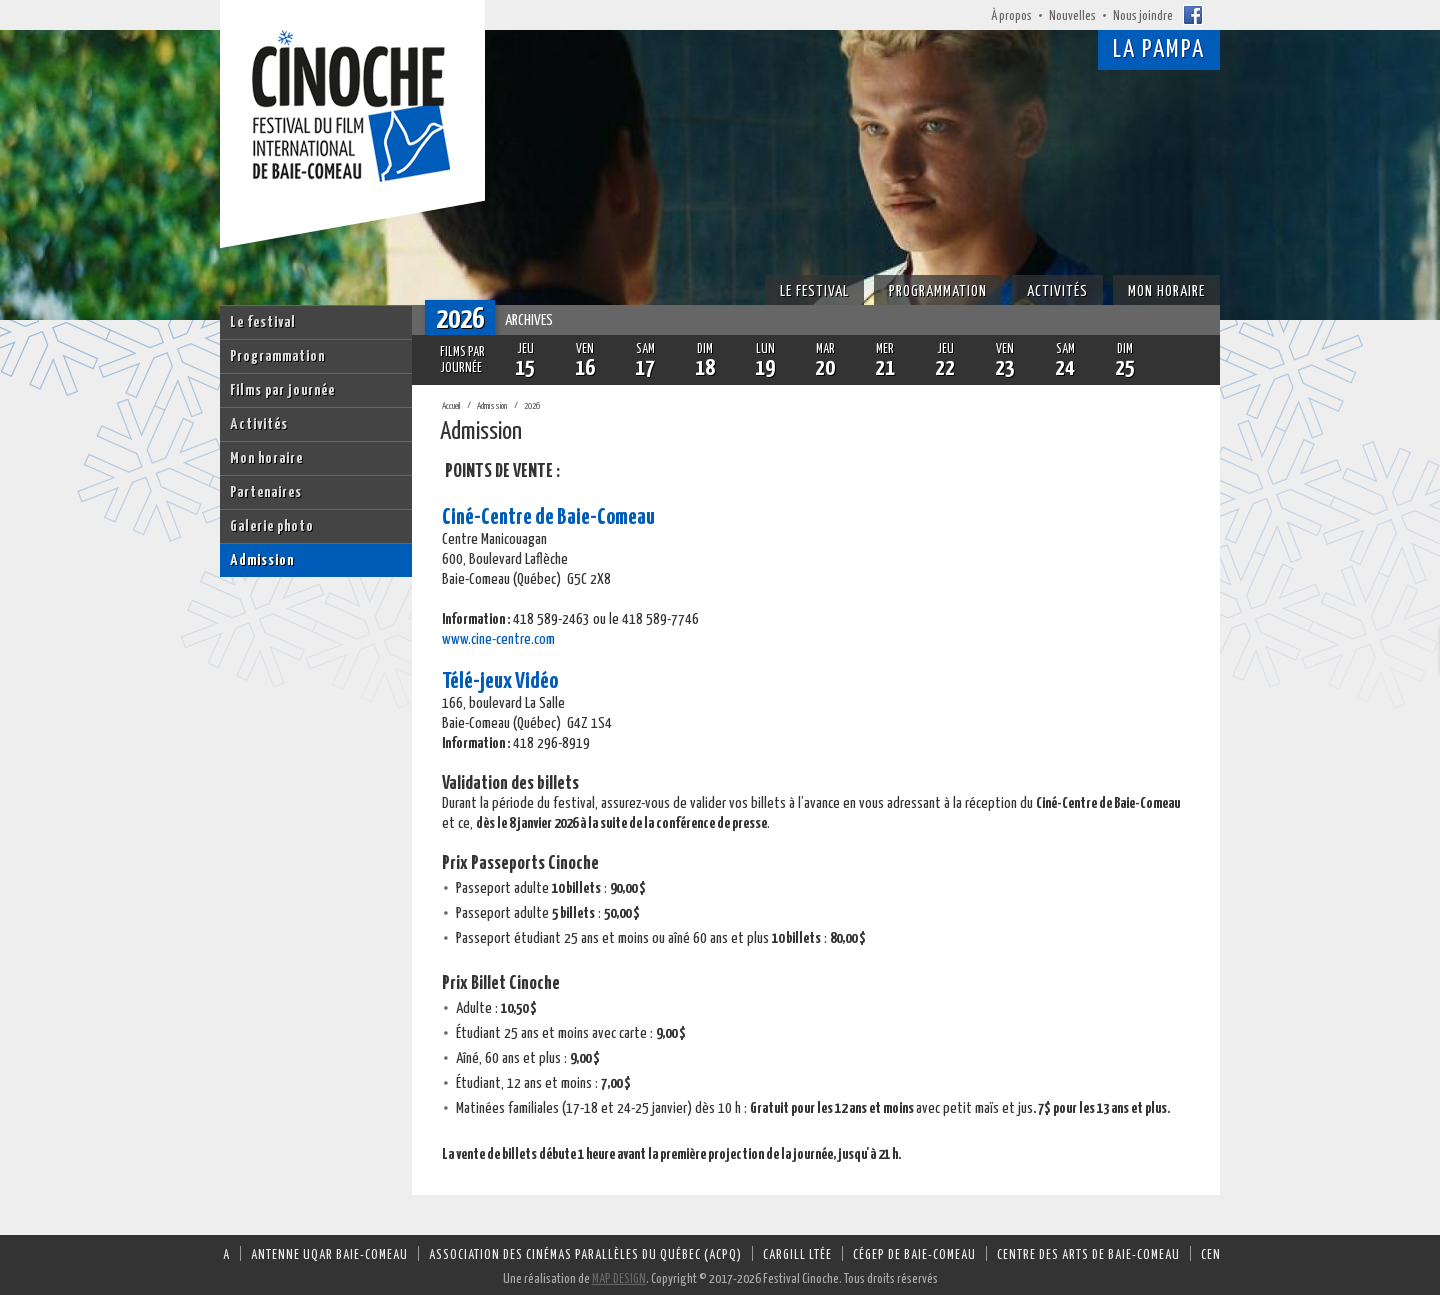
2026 (532, 406)
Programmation (277, 356)
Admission (262, 560)
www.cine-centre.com (498, 639)
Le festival (263, 322)
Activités (259, 424)
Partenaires (266, 492)
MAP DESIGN (619, 1279)
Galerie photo (272, 526)
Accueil (451, 406)
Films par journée (282, 390)
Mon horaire (266, 458)
